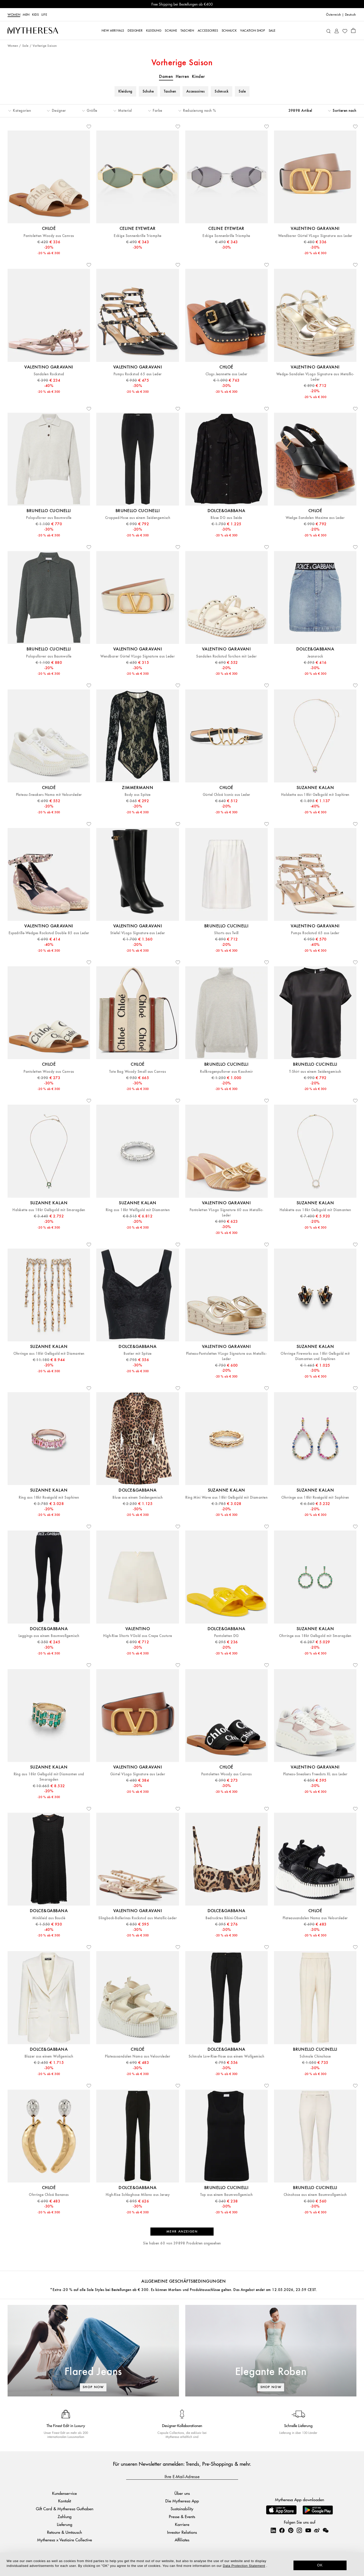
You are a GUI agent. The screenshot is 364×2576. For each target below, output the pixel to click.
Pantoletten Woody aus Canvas (49, 236)
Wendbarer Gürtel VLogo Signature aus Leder (315, 236)
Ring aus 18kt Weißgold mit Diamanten (138, 1210)
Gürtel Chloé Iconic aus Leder (226, 795)
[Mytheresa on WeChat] (326, 2530)
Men (26, 15)
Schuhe (148, 91)
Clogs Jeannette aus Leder (226, 374)
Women (14, 15)
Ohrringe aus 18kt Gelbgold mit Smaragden (315, 1636)
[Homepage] (33, 30)
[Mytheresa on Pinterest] (291, 2530)
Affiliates (182, 2540)
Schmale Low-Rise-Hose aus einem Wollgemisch (226, 2056)
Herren (182, 76)
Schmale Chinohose (315, 2056)
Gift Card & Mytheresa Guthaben (64, 2509)
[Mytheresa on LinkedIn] (273, 2530)
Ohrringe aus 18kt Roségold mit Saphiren (315, 1497)
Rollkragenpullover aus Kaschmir (226, 1072)
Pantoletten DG (226, 1636)
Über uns (182, 2493)
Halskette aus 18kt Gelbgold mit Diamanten (315, 1210)
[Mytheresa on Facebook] (282, 2530)
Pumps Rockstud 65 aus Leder (137, 374)
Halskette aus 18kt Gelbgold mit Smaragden (48, 1210)
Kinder (198, 76)
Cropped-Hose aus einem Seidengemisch (137, 518)
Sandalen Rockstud (49, 374)
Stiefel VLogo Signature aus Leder (137, 933)
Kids (35, 15)
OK (320, 2565)
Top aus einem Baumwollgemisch (226, 2195)
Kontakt (64, 2501)
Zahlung (65, 2516)
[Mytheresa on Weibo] (317, 2530)
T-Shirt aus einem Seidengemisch (315, 1072)
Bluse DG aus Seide (226, 518)
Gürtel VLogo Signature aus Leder (137, 1774)
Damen (166, 76)
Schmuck (222, 91)
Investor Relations (182, 2532)
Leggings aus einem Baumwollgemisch (48, 1636)
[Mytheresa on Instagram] (299, 2530)
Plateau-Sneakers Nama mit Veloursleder (49, 795)
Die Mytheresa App (182, 2501)
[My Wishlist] (345, 30)
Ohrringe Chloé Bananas (49, 2195)
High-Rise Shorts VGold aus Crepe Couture (137, 1636)
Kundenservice (64, 2493)
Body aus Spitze (138, 795)
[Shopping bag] (353, 30)
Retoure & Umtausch (64, 2532)
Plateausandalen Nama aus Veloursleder (315, 1918)
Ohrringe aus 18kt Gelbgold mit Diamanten (48, 1354)
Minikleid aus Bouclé (48, 1918)
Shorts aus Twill (226, 933)
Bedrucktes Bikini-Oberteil (226, 1918)
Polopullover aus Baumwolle (48, 518)
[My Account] (336, 30)
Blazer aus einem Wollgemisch (49, 2056)
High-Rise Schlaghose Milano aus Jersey (138, 2195)
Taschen (170, 91)
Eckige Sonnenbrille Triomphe (137, 236)
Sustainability (182, 2509)
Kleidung (125, 91)
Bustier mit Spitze (138, 1354)
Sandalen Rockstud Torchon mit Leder (226, 656)
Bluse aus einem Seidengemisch (137, 1497)
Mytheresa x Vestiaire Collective (64, 2540)
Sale (25, 46)
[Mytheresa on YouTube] (308, 2530)
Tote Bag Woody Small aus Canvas (137, 1072)
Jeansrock (315, 656)
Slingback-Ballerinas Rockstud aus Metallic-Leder (137, 1918)
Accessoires (195, 91)
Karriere (182, 2524)
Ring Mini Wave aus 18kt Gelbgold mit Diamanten (226, 1497)
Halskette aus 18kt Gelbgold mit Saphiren (315, 795)
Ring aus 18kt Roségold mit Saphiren (49, 1497)
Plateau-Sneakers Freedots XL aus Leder (315, 1774)
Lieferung (64, 2524)
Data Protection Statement (244, 2566)
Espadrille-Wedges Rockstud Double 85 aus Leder (49, 933)
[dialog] (182, 2564)
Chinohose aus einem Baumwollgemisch (315, 2195)
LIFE (44, 15)
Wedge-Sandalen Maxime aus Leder (315, 518)
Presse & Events (182, 2516)
